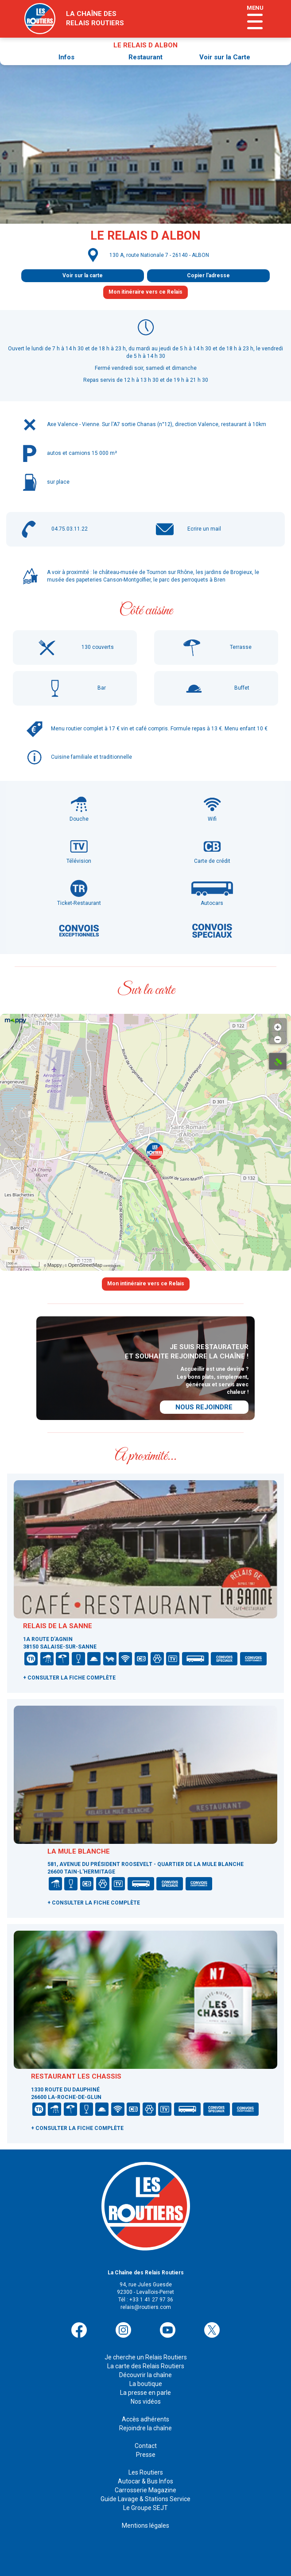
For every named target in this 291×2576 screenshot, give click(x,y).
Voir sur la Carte (224, 57)
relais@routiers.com (145, 2307)
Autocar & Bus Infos (145, 2481)
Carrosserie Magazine (145, 2490)
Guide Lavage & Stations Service (145, 2498)
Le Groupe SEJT (145, 2507)
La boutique (145, 2383)
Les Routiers (145, 2472)
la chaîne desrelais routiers (95, 18)
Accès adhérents (145, 2419)
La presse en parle (145, 2392)
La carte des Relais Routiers (145, 2366)
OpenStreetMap (85, 1265)
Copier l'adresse (208, 275)
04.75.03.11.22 (69, 529)
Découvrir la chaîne (145, 2374)
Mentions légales (145, 2525)
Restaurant (145, 57)
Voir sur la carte (82, 275)
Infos (66, 57)
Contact (146, 2445)
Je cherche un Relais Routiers (146, 2357)
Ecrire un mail (204, 529)
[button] (154, 1151)
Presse (145, 2454)
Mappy (54, 1265)
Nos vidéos (146, 2401)
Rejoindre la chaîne (145, 2428)
